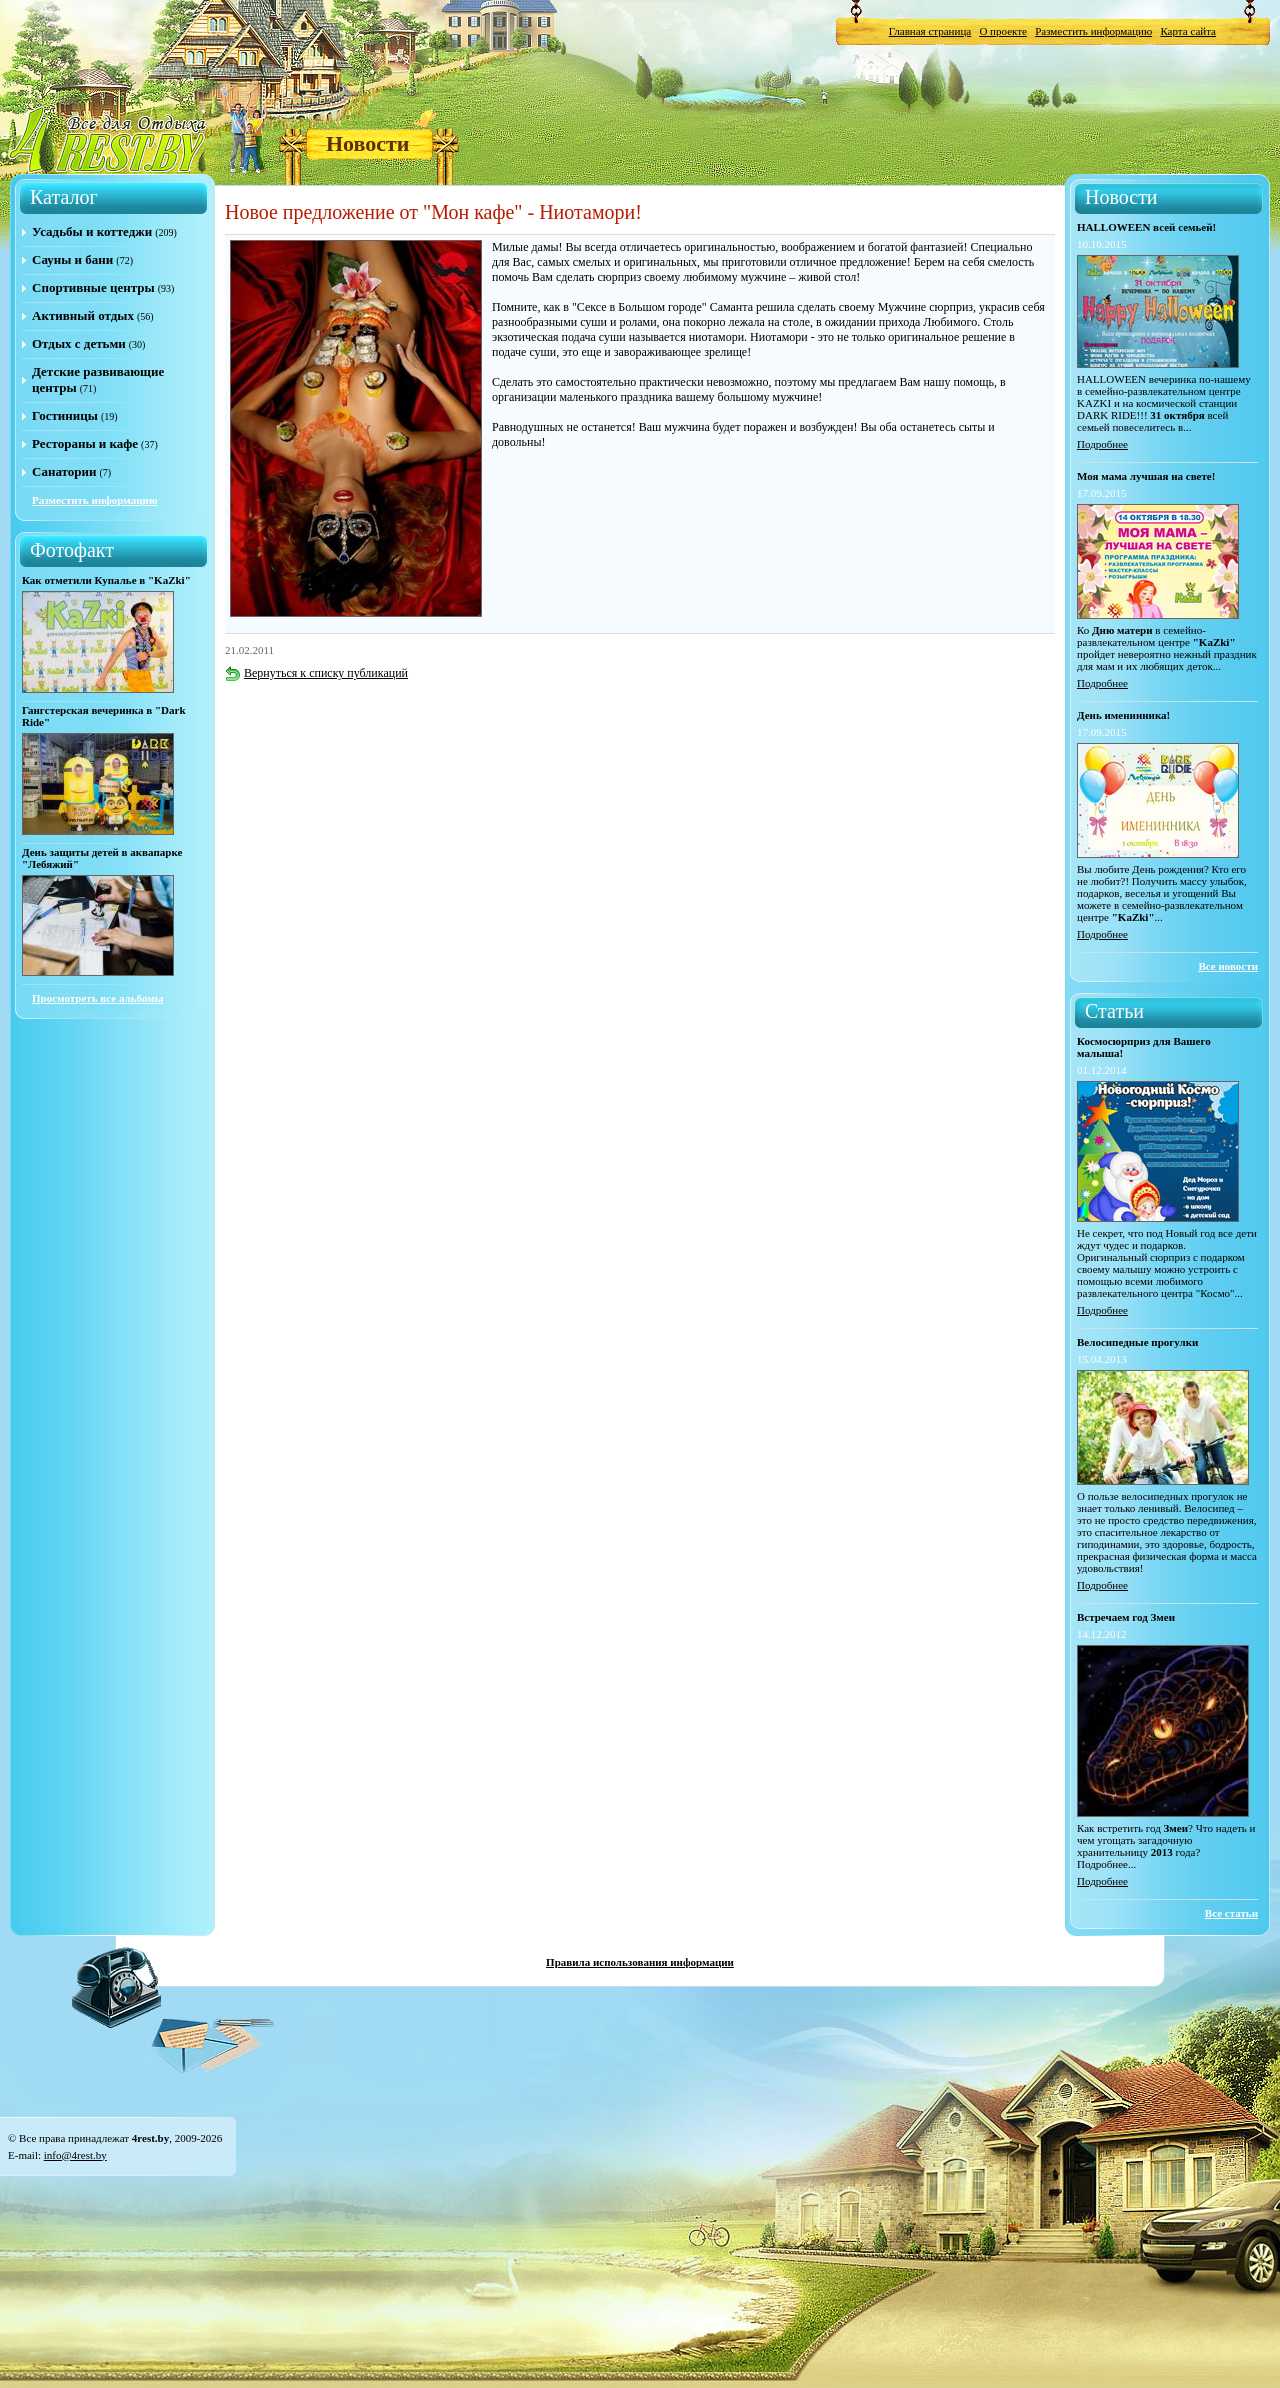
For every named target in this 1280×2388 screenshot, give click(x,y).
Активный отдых (83, 315)
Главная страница (930, 31)
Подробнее (1102, 444)
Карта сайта (1188, 31)
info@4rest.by (75, 2155)
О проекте (1003, 31)
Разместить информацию (1093, 31)
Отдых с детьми (79, 343)
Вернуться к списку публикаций (316, 673)
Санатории (64, 471)
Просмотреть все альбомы (97, 998)
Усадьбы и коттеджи (92, 231)
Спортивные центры (93, 287)
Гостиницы (65, 415)
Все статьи (1231, 1913)
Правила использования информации (640, 1962)
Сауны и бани (72, 259)
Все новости (1228, 966)
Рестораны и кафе (85, 443)
